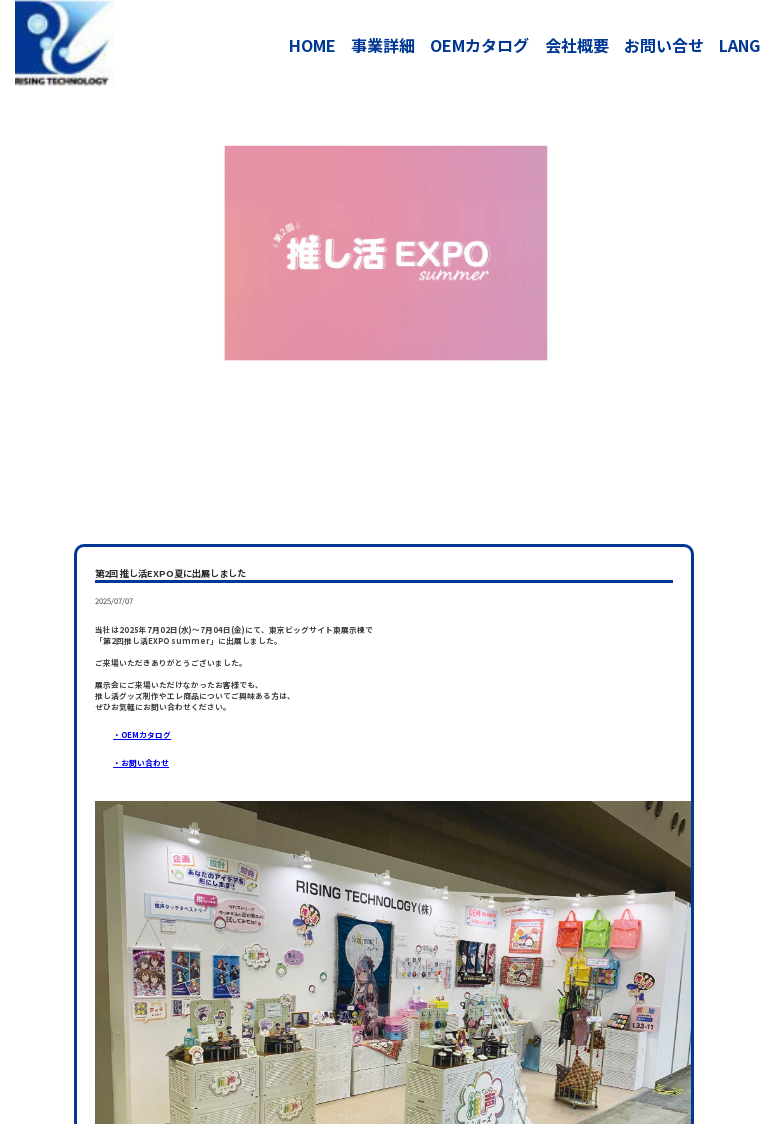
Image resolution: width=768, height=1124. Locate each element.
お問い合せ (664, 45)
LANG (739, 45)
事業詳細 (383, 45)
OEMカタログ (479, 45)
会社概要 (577, 45)
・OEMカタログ (142, 734)
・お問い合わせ (141, 762)
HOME (312, 45)
